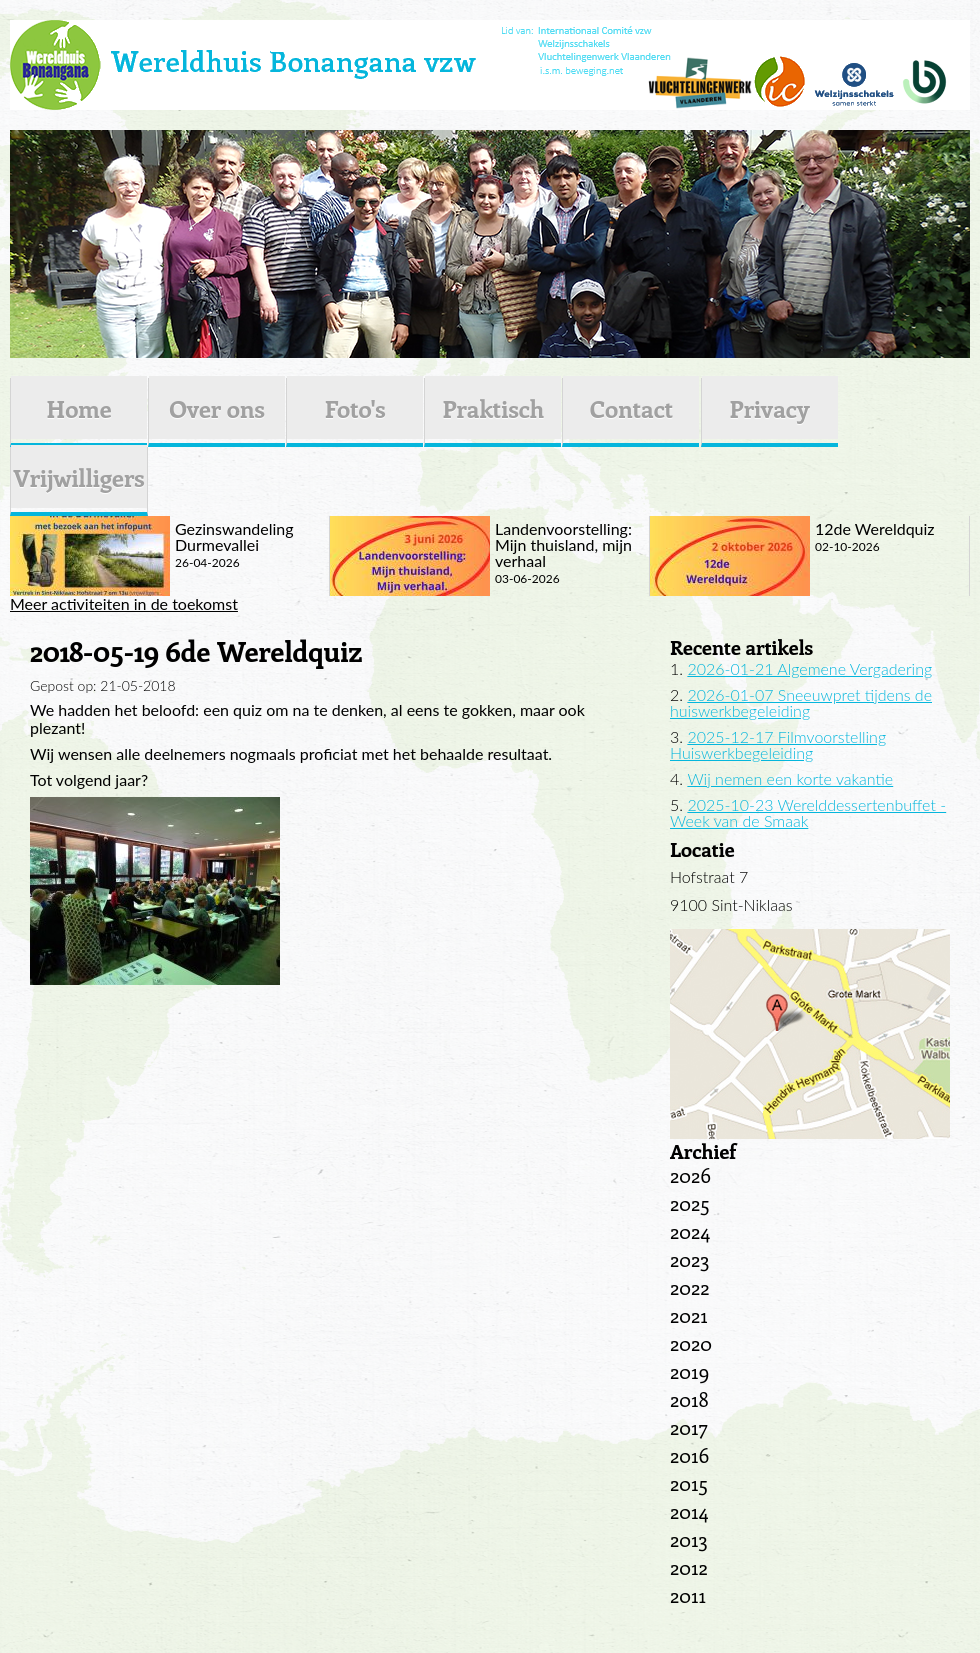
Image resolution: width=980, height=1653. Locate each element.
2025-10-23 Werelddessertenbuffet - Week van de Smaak (808, 812)
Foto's (355, 408)
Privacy (770, 408)
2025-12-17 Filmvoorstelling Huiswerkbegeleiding (778, 744)
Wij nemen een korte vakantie (790, 778)
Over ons (217, 408)
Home (78, 408)
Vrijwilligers (78, 477)
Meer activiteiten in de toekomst (124, 604)
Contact (631, 408)
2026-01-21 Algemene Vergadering (809, 668)
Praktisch (493, 408)
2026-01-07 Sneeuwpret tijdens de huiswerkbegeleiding (801, 702)
